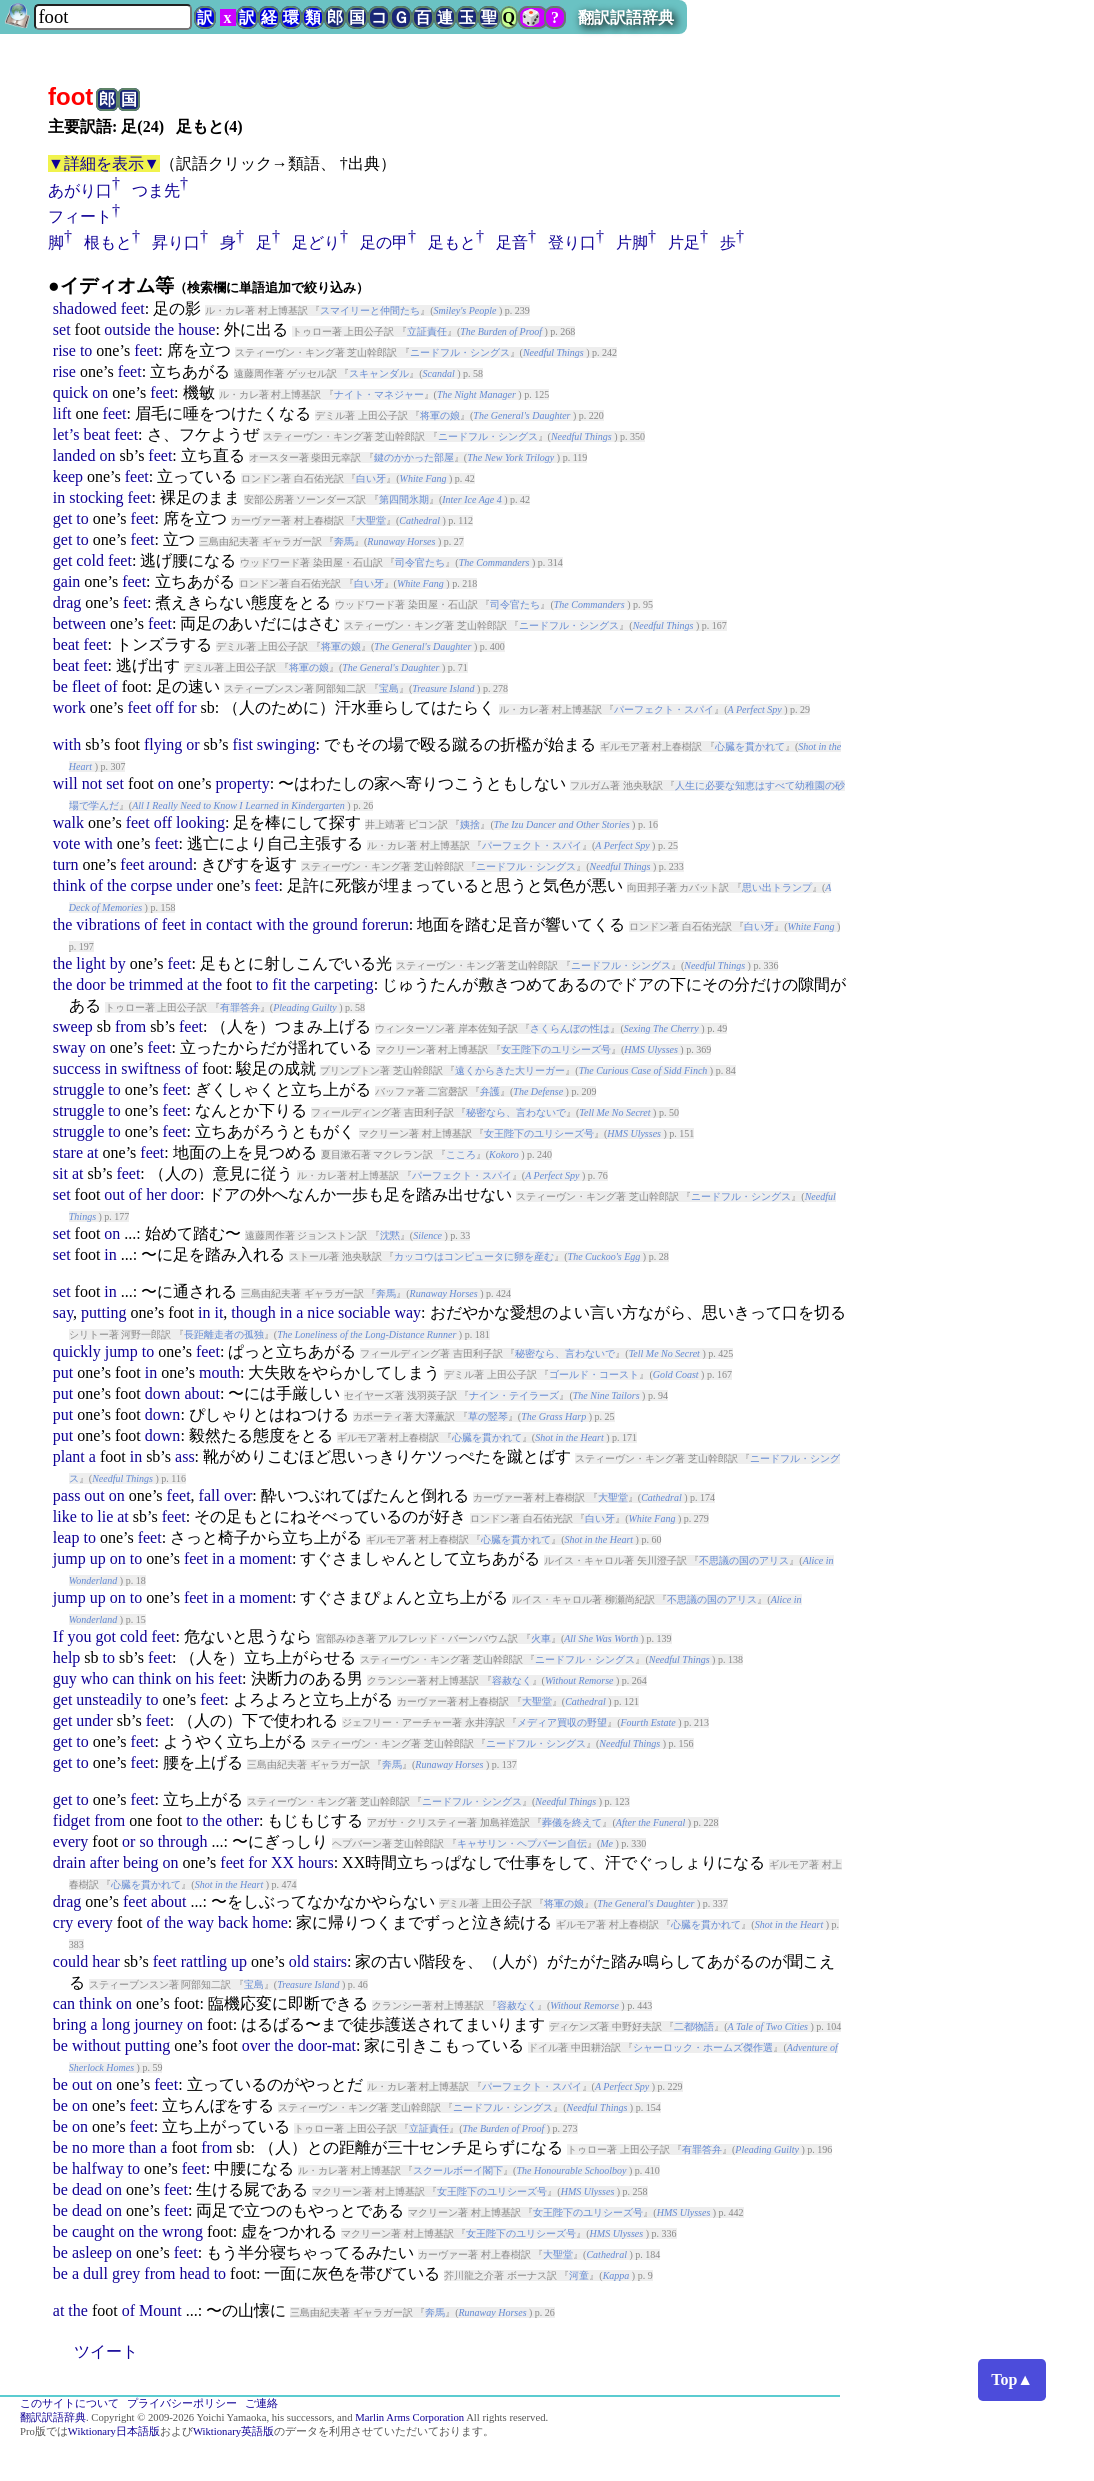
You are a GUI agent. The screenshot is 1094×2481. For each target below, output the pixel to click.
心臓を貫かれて (750, 746)
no (80, 2147)
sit (60, 1173)
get (63, 518)
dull (95, 2273)
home (270, 1922)
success (77, 1068)
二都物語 (694, 2026)
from (130, 1026)
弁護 (490, 1091)
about (202, 1393)
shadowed (85, 308)
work (69, 707)
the (165, 329)
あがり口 (80, 190)
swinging (286, 744)
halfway (98, 2168)
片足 (684, 242)
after (104, 1862)
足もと (452, 242)
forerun (385, 924)
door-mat (327, 2045)
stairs (330, 1961)
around (170, 864)
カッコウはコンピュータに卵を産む (474, 1256)
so (146, 1841)
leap (66, 1537)
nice (320, 1312)
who (95, 1678)
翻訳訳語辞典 (626, 17)
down (163, 1393)
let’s (66, 434)
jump (121, 1351)
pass (67, 1495)
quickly (77, 1351)
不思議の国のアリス (744, 1560)
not (92, 783)
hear (106, 1961)
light (90, 963)
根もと (108, 242)
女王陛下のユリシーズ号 (556, 1049)
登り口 (572, 242)
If (58, 1636)
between (79, 623)
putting (103, 1312)
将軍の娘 (440, 415)
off (164, 707)
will (65, 783)
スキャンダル (379, 373)
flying (163, 744)
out (114, 1194)
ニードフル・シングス (460, 352)
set (62, 329)
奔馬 (344, 541)
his (204, 1678)
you (79, 1636)
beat (96, 434)
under (194, 885)
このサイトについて (69, 2403)
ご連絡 (261, 2403)
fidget (71, 1820)
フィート (80, 216)
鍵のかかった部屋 (414, 457)
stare (68, 1152)
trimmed (156, 984)
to (86, 350)
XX (282, 1862)
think (69, 885)
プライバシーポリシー (182, 2403)
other (242, 1820)
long (116, 2024)
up (98, 1558)
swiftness (151, 1068)
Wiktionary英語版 (233, 2431)
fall (209, 1495)
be (60, 686)
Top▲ (1012, 2379)
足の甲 (384, 242)
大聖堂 (371, 520)
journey (158, 2024)
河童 (579, 2275)
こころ (461, 1154)
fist (242, 744)
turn (66, 864)
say (63, 1312)
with (67, 744)
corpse (152, 885)
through (183, 1841)
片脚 (632, 242)
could (71, 1961)
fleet (86, 686)
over (238, 1495)
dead (87, 2189)
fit (279, 984)
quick (71, 392)
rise (64, 350)
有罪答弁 (240, 1007)
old (299, 1961)
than (143, 2147)
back (233, 1922)
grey (126, 2273)
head (194, 2273)
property (242, 783)
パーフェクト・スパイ (664, 709)
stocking (96, 497)
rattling (204, 1961)
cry (63, 1922)
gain (67, 581)
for (187, 707)
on (100, 392)
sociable (364, 1312)
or (192, 744)
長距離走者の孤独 (224, 1334)
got (105, 1636)
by (118, 963)
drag (67, 602)
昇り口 (176, 242)
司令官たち (420, 562)
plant (69, 1456)
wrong (182, 2231)
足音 (512, 242)
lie (105, 1516)
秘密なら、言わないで (516, 1112)
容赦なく (512, 1680)
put (63, 1372)
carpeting (344, 984)
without (96, 2045)
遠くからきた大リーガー (510, 1070)
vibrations (108, 924)
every (71, 1841)
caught (93, 2231)
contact (229, 924)
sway (69, 1047)
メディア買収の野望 (562, 1722)
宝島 (389, 688)
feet (133, 308)
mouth (219, 1372)
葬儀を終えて (572, 1822)
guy (65, 1678)
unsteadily (109, 1699)
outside (127, 329)
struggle (79, 1089)
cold (90, 560)
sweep (73, 1026)
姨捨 (470, 824)
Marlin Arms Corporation (409, 2417)
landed (74, 455)
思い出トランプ (777, 887)
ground (334, 924)
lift (62, 413)
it (218, 1312)
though (253, 1312)
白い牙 (371, 478)
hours (316, 1862)
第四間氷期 (404, 499)
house (196, 329)
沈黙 (390, 1235)
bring (70, 2024)
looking (200, 822)
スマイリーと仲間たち (370, 310)
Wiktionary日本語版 (114, 2431)
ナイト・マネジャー (379, 394)
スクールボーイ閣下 (458, 2170)
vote (67, 843)
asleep (92, 2252)
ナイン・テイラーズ (514, 1395)
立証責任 (427, 331)
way (407, 1312)
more (108, 2147)
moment (265, 1558)
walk (68, 822)
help (67, 1657)
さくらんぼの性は (570, 1028)
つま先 (156, 190)
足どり (316, 242)
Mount (160, 2310)
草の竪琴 (488, 1416)
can (123, 1678)
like (65, 1516)
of (110, 686)
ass (185, 1456)
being (141, 1862)
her (156, 1194)
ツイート (106, 2351)
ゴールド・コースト (594, 1374)
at (193, 984)
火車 (541, 1638)
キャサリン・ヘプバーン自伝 (522, 1843)
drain (69, 1862)
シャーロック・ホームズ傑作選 (703, 2047)
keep (68, 476)
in (59, 497)
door (90, 984)
